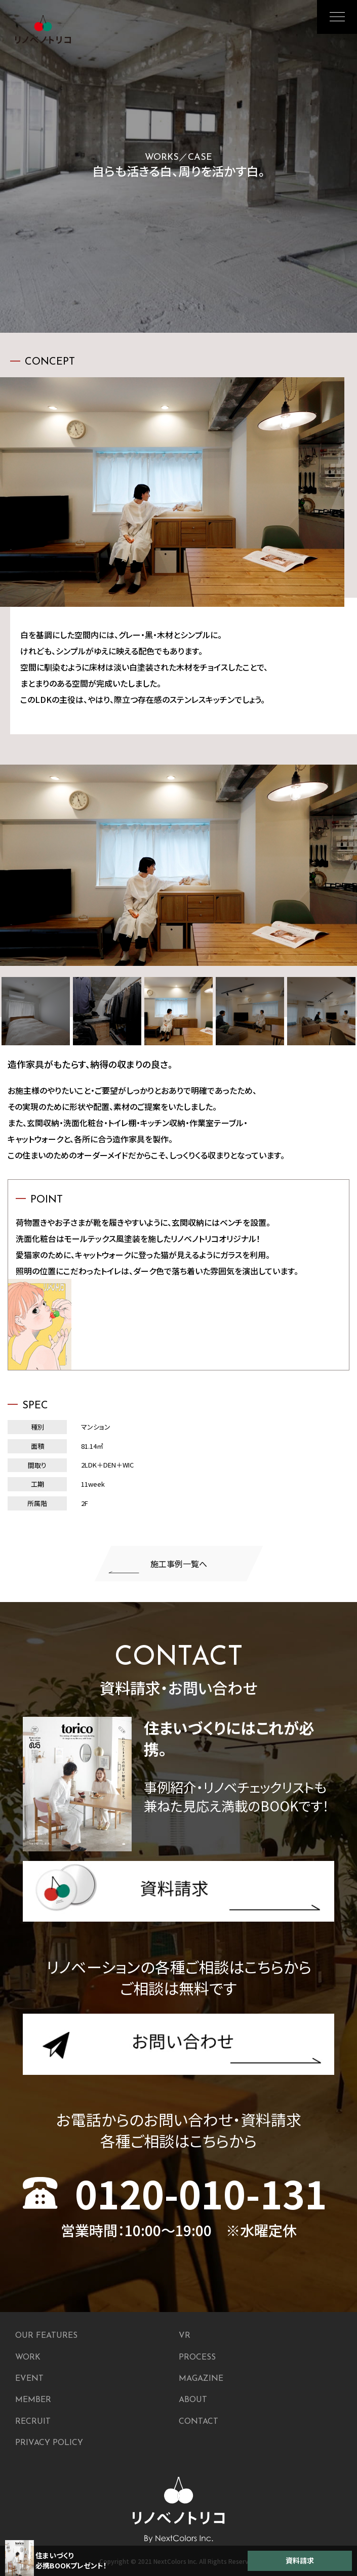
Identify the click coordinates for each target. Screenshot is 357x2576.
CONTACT (198, 2422)
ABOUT (193, 2400)
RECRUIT (33, 2422)
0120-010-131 (175, 2192)
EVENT (29, 2379)
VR (184, 2336)
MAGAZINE (201, 2379)
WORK (28, 2357)
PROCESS (197, 2357)
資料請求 (300, 2560)
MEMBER (33, 2400)
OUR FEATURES (46, 2336)
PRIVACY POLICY (49, 2443)
